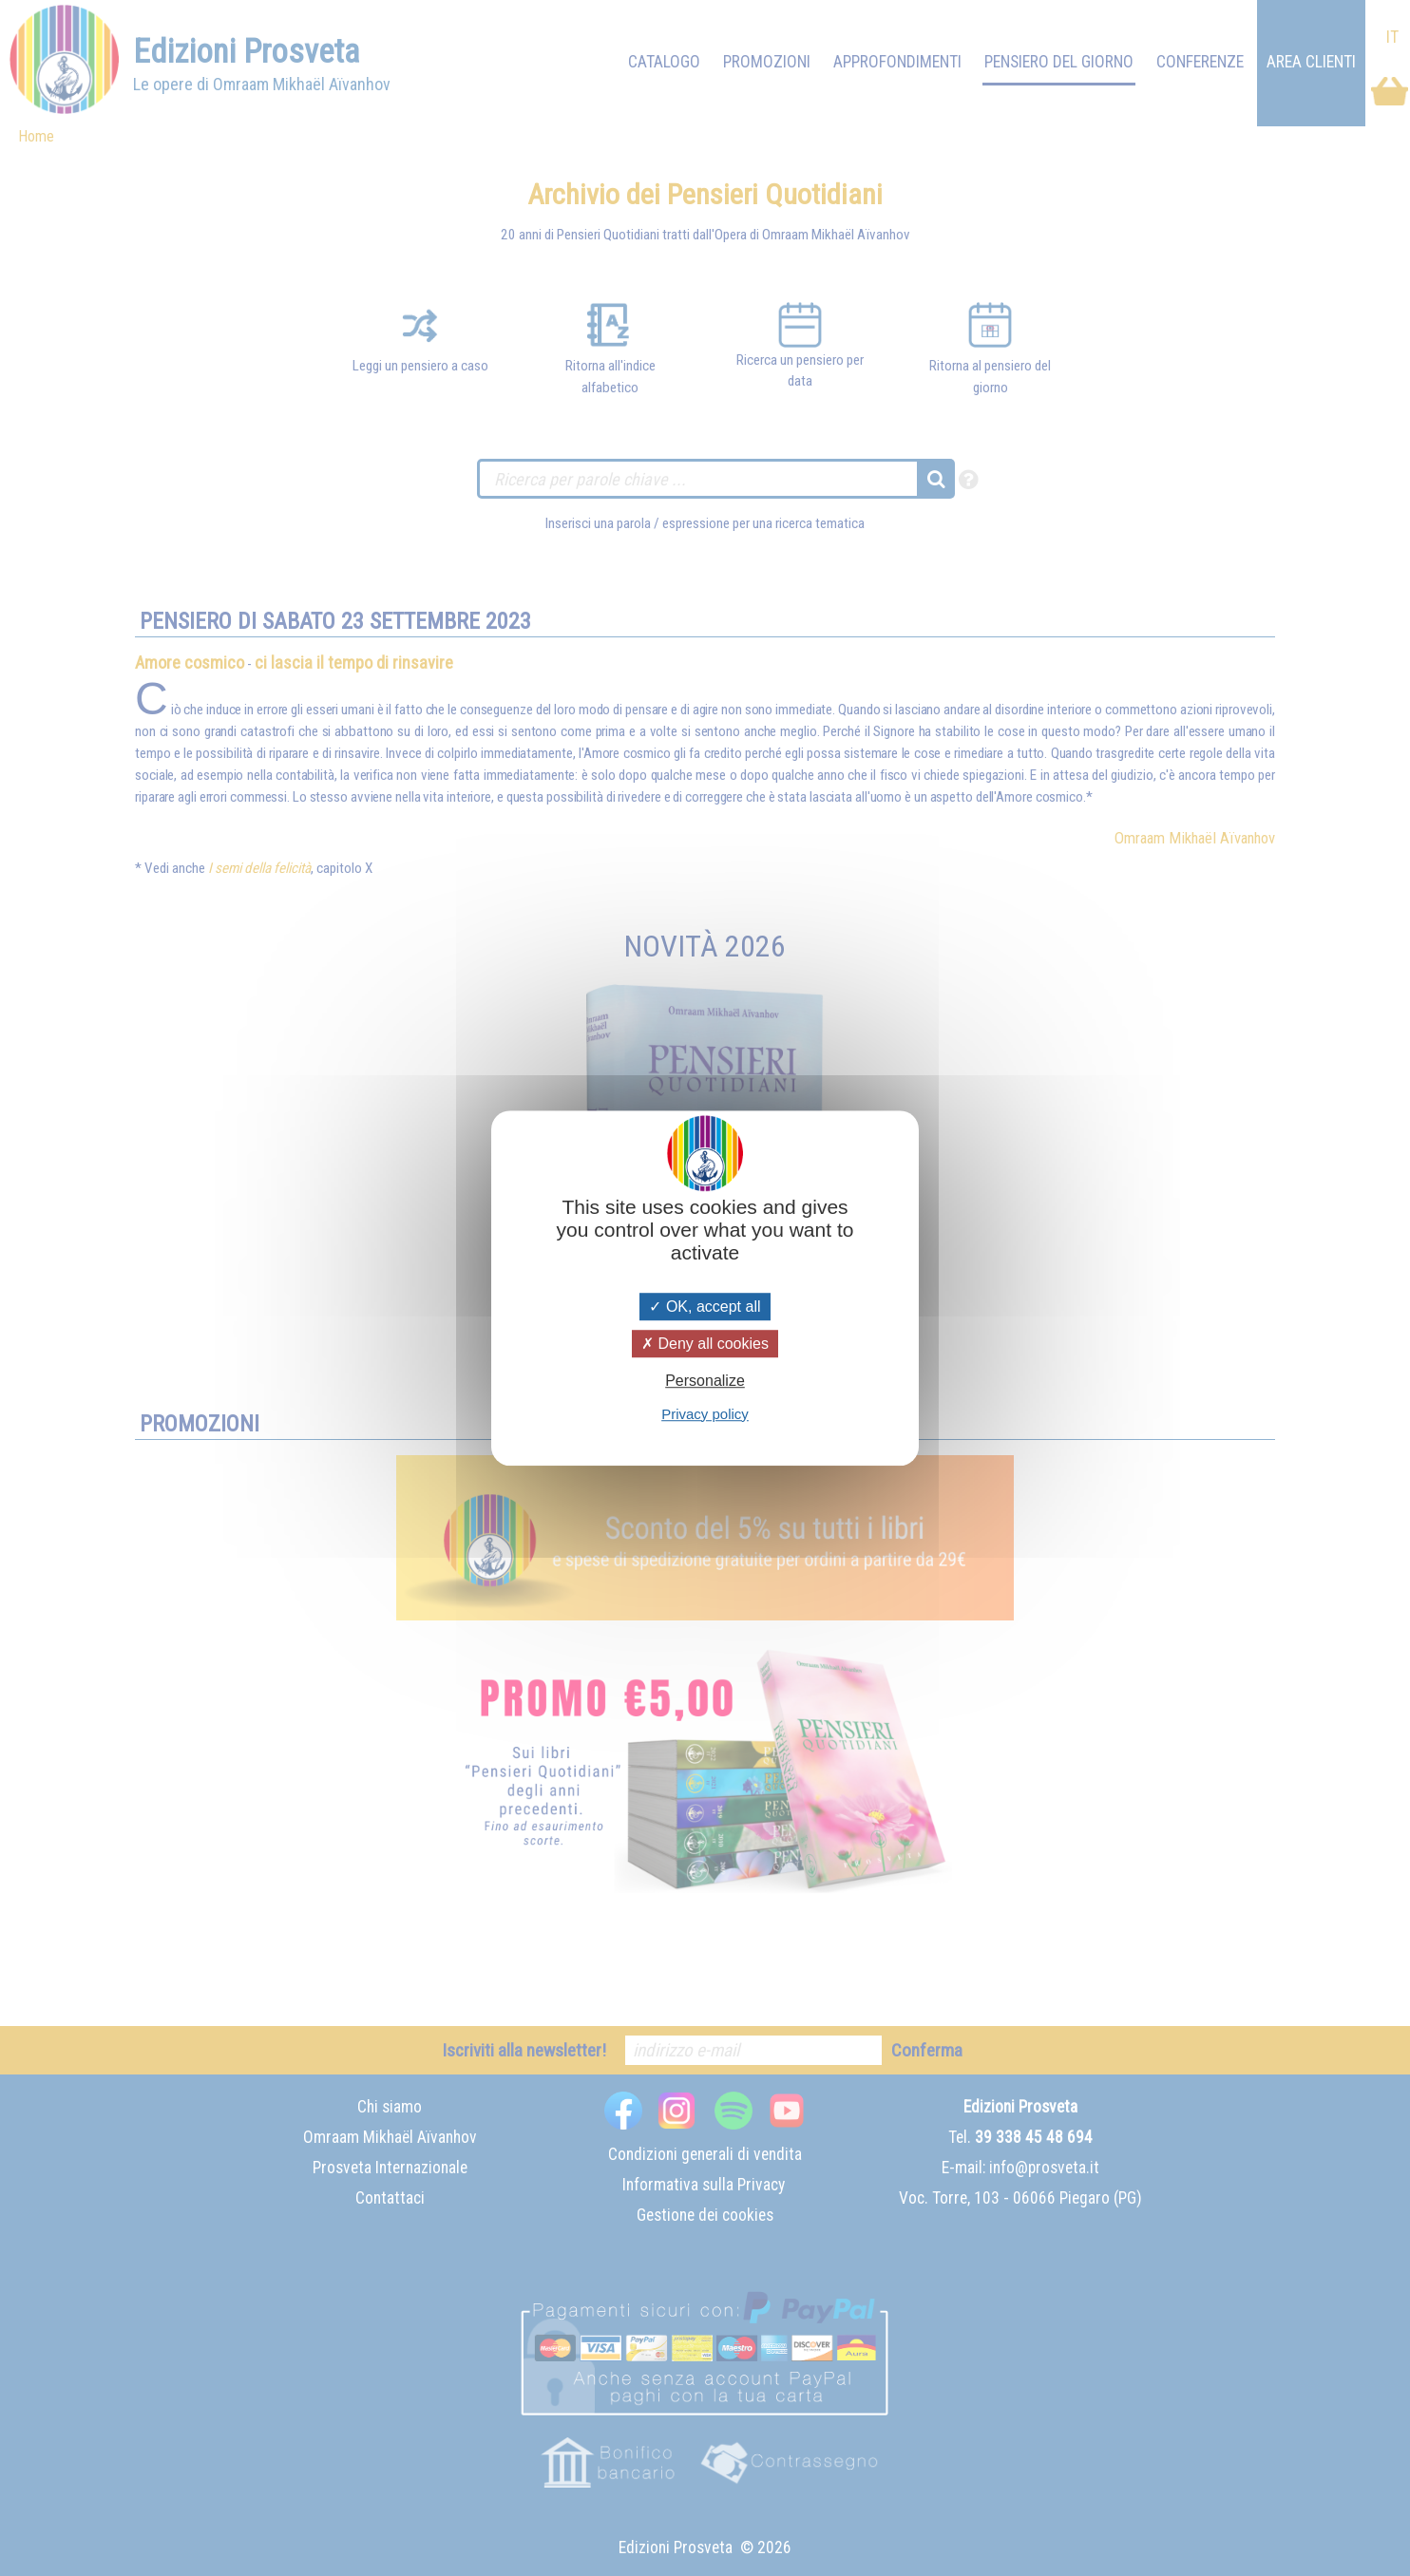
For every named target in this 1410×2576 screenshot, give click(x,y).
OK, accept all (704, 1306)
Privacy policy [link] (705, 1414)
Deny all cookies (705, 1343)
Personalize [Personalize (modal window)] (705, 1381)
